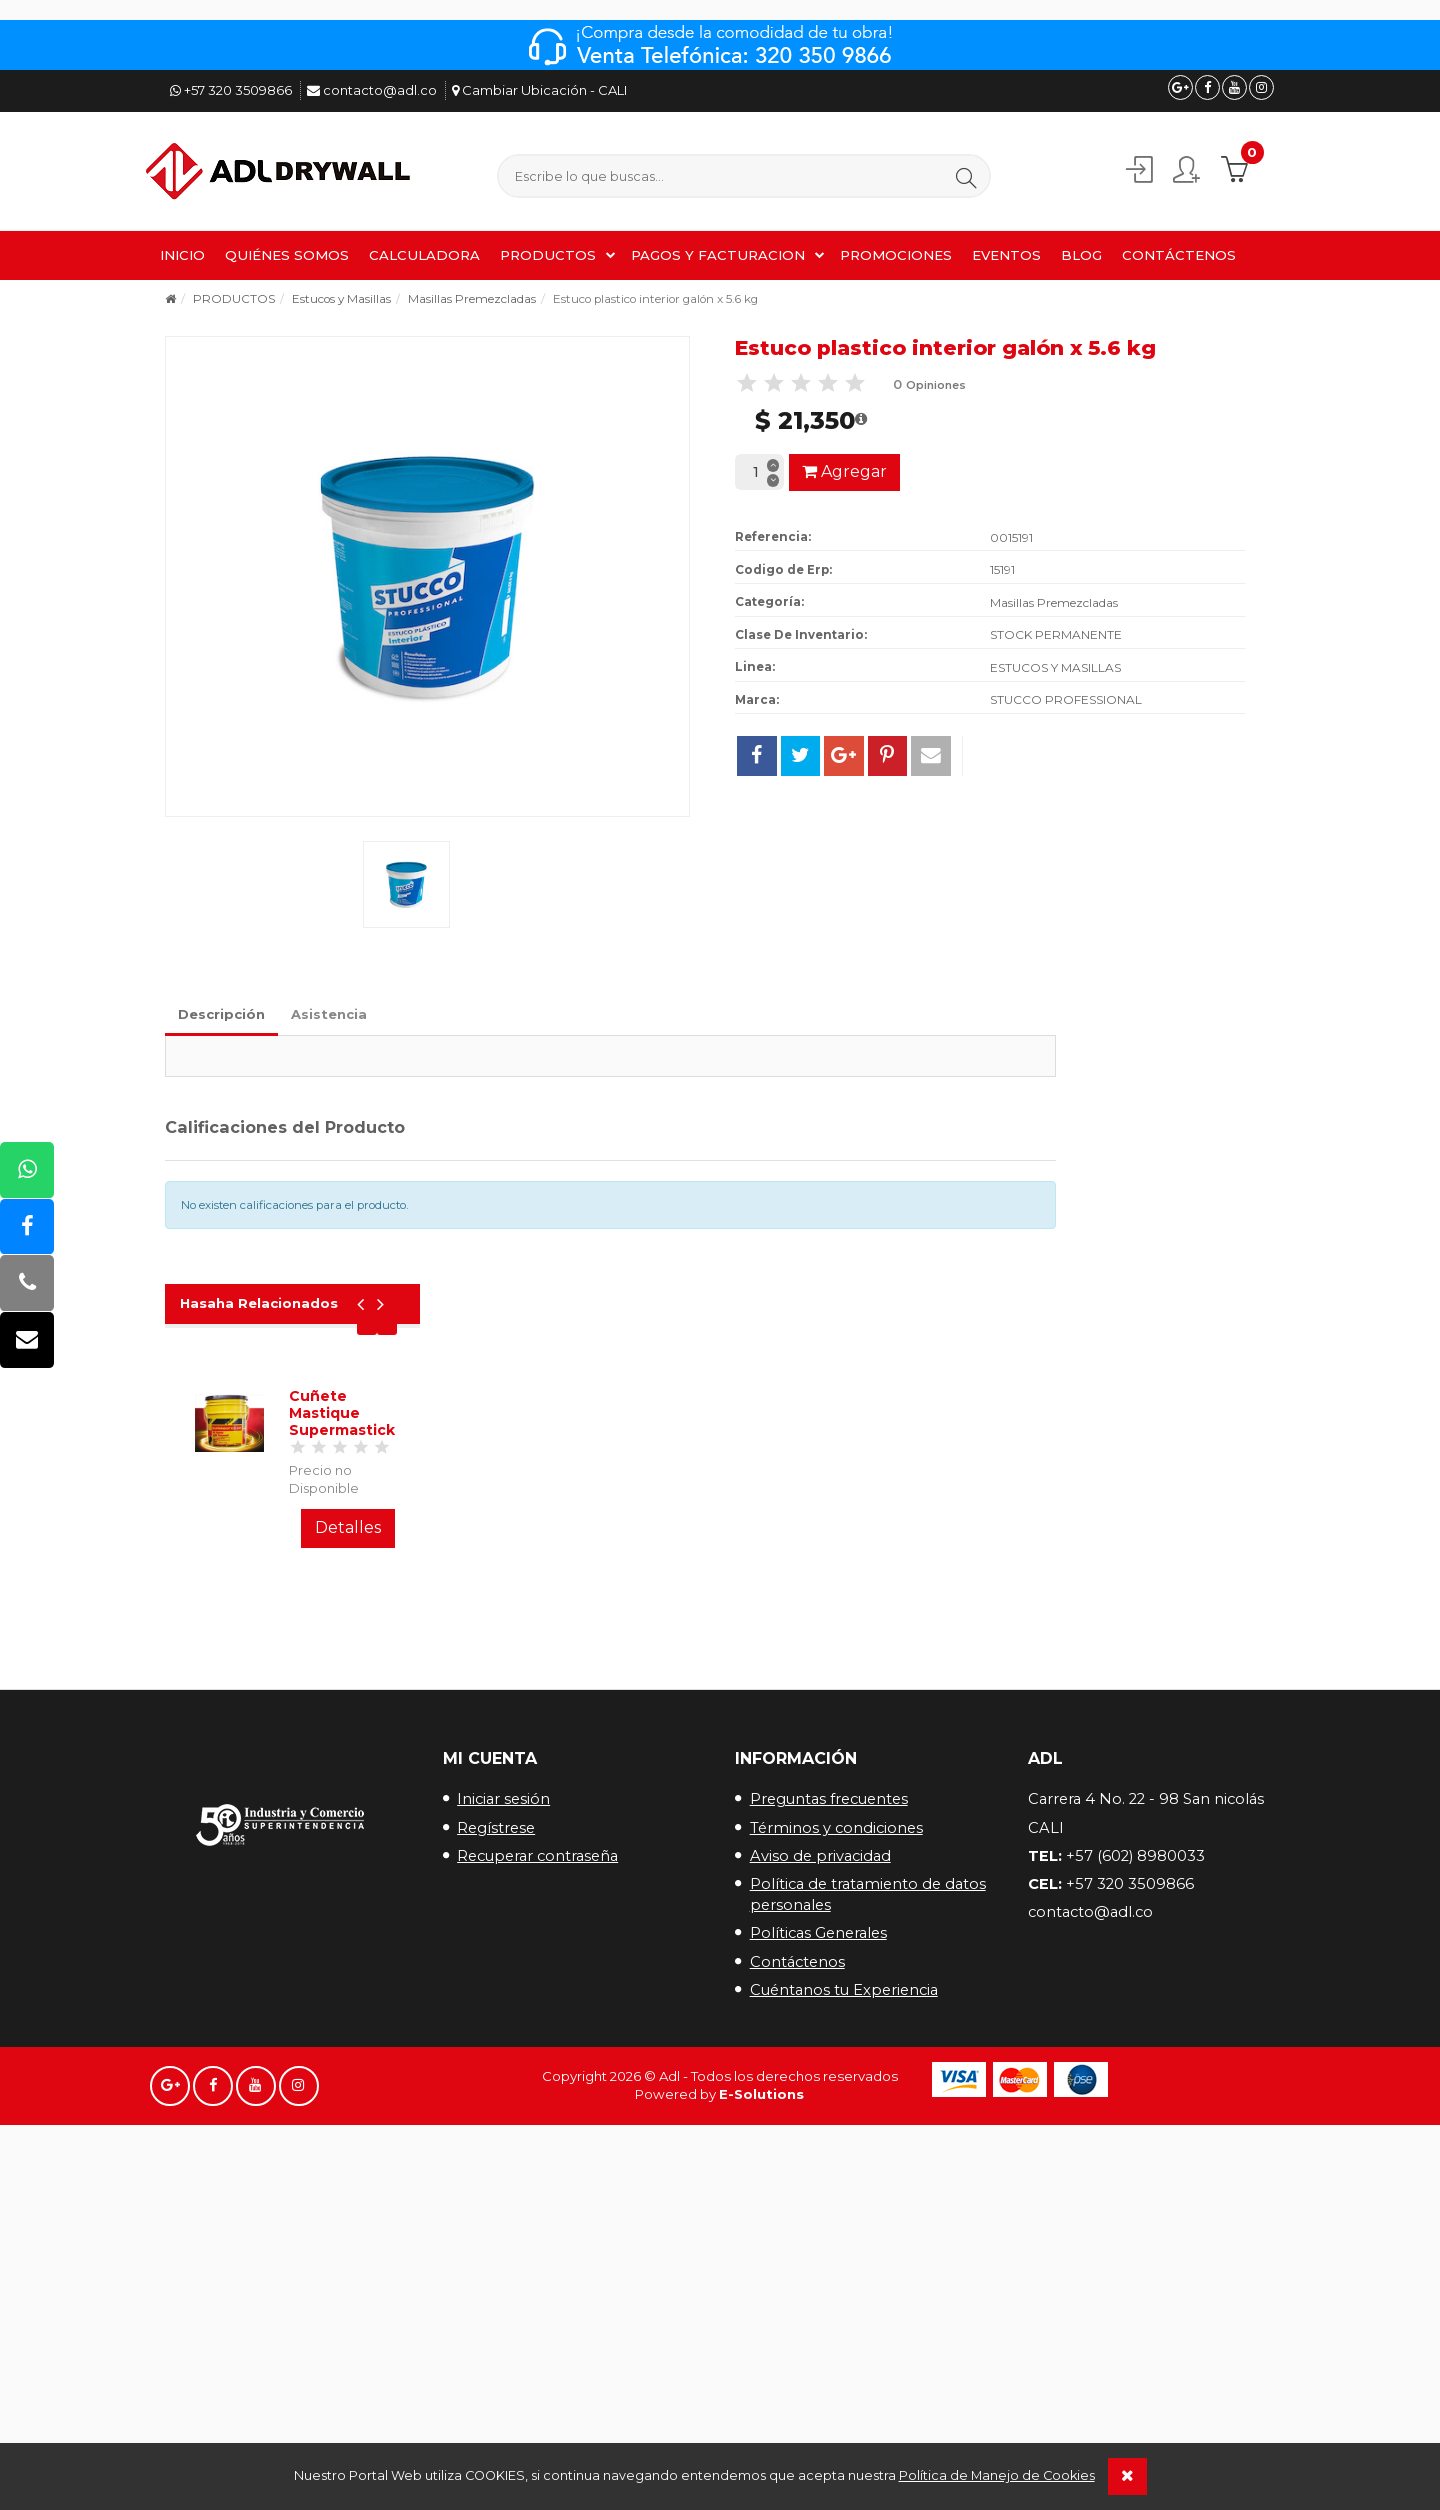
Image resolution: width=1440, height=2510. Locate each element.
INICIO (182, 252)
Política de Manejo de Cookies (997, 2475)
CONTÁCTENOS (1179, 252)
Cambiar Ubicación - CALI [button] (539, 90)
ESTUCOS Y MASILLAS (1055, 663)
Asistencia (329, 1010)
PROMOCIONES (896, 252)
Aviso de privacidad (820, 1555)
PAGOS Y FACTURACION (718, 252)
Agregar (844, 467)
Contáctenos (797, 1661)
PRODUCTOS (548, 252)
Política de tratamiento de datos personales (868, 1594)
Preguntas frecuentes (829, 1499)
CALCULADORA (424, 252)
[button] (982, 175)
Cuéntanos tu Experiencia (844, 1689)
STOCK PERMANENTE (1056, 630)
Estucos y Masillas (341, 296)
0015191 (1011, 533)
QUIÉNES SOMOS (287, 252)
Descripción (221, 1010)
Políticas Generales (818, 1633)
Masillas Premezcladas (472, 296)
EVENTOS (1006, 252)
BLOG (1081, 252)
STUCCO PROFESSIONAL (1066, 695)
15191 (1002, 565)
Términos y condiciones (836, 1527)
